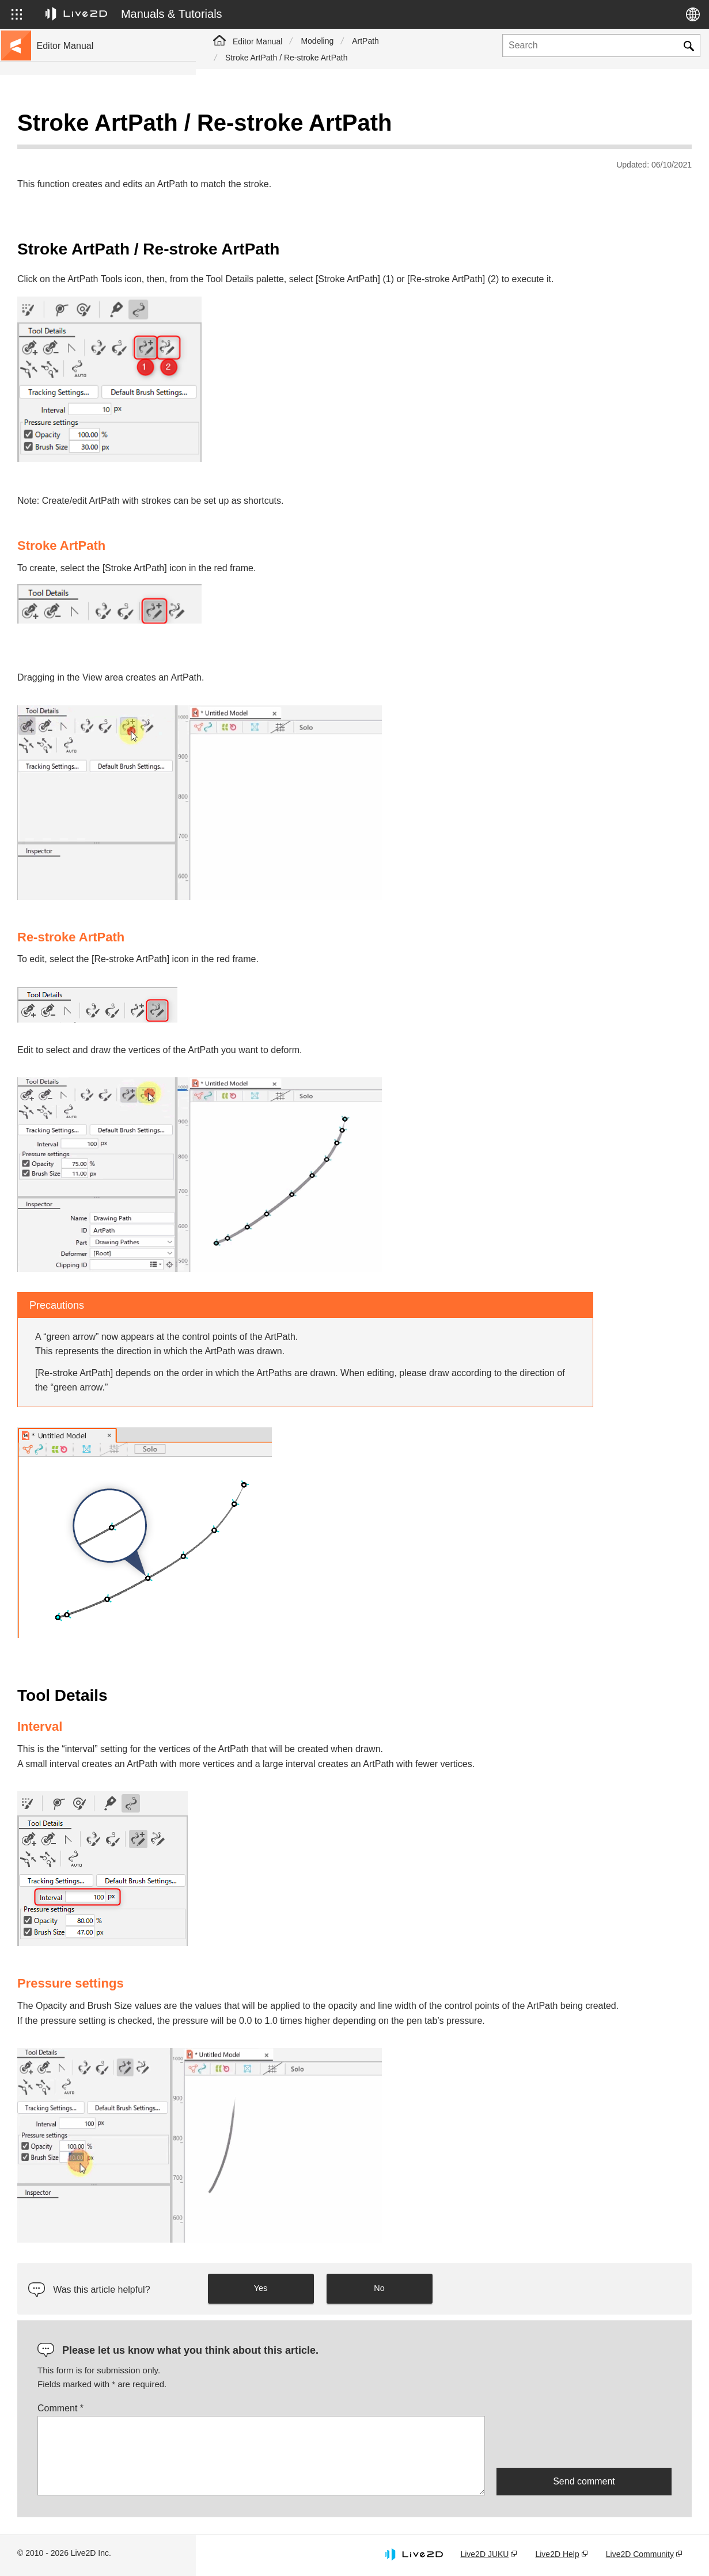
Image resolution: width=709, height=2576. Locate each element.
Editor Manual (257, 41)
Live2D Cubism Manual (80, 126)
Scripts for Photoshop (76, 433)
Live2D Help (557, 2554)
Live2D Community (640, 2554)
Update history (64, 200)
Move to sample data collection (93, 163)
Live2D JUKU (484, 2554)
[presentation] (584, 2442)
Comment (256, 2409)
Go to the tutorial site (75, 145)
